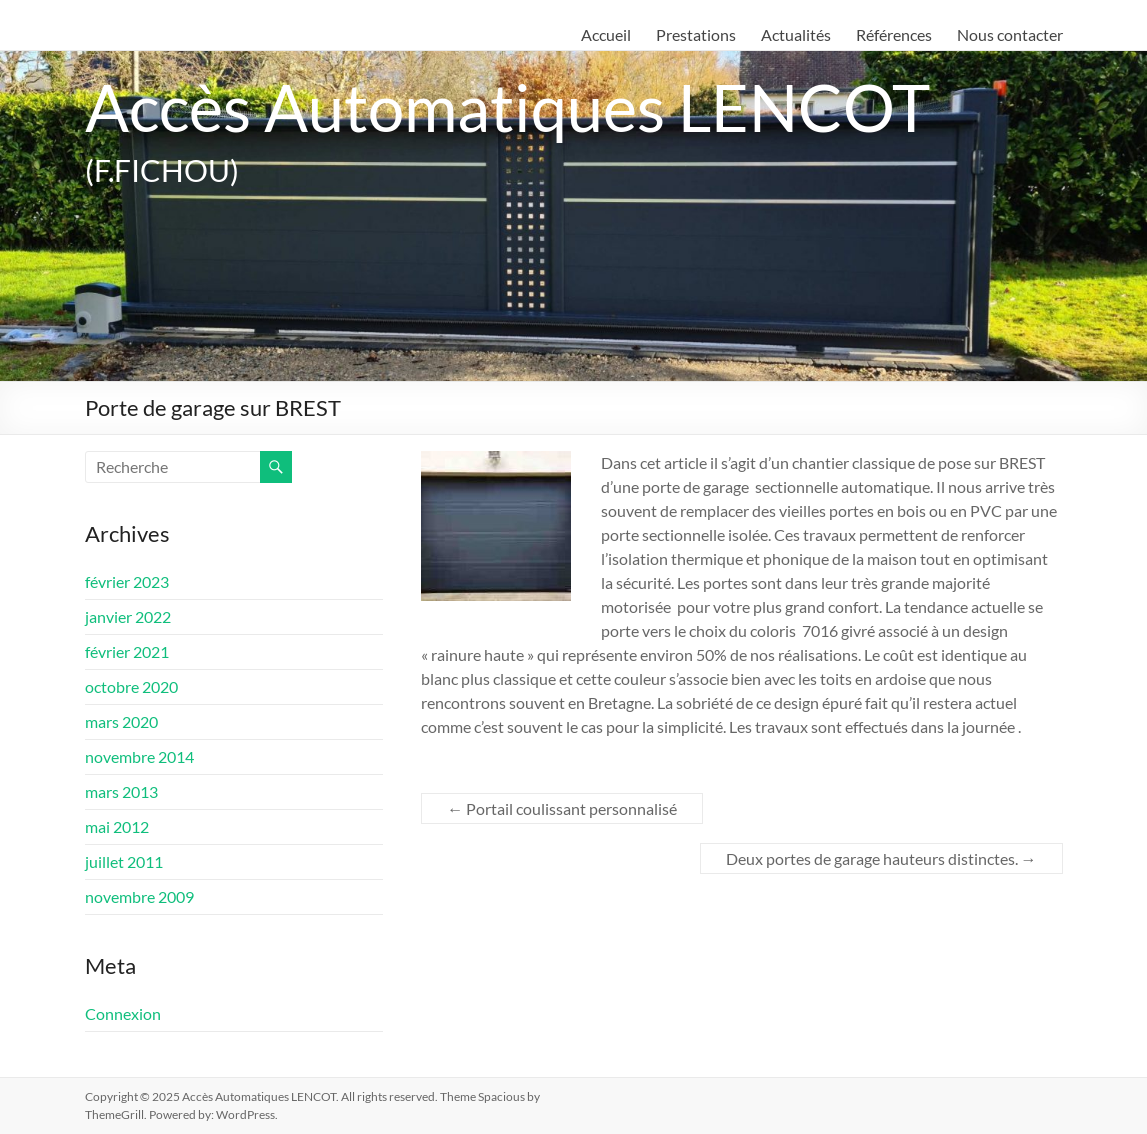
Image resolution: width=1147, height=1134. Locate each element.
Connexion (123, 1013)
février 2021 (127, 651)
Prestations (696, 34)
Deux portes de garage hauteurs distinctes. (881, 858)
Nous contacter (1010, 34)
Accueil (606, 34)
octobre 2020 (131, 686)
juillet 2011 (124, 861)
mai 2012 (117, 826)
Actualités (796, 34)
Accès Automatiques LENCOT (517, 106)
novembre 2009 (139, 896)
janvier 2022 (128, 616)
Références (894, 34)
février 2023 (127, 581)
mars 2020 (121, 721)
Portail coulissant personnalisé (562, 808)
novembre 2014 (139, 756)
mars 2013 (121, 791)
